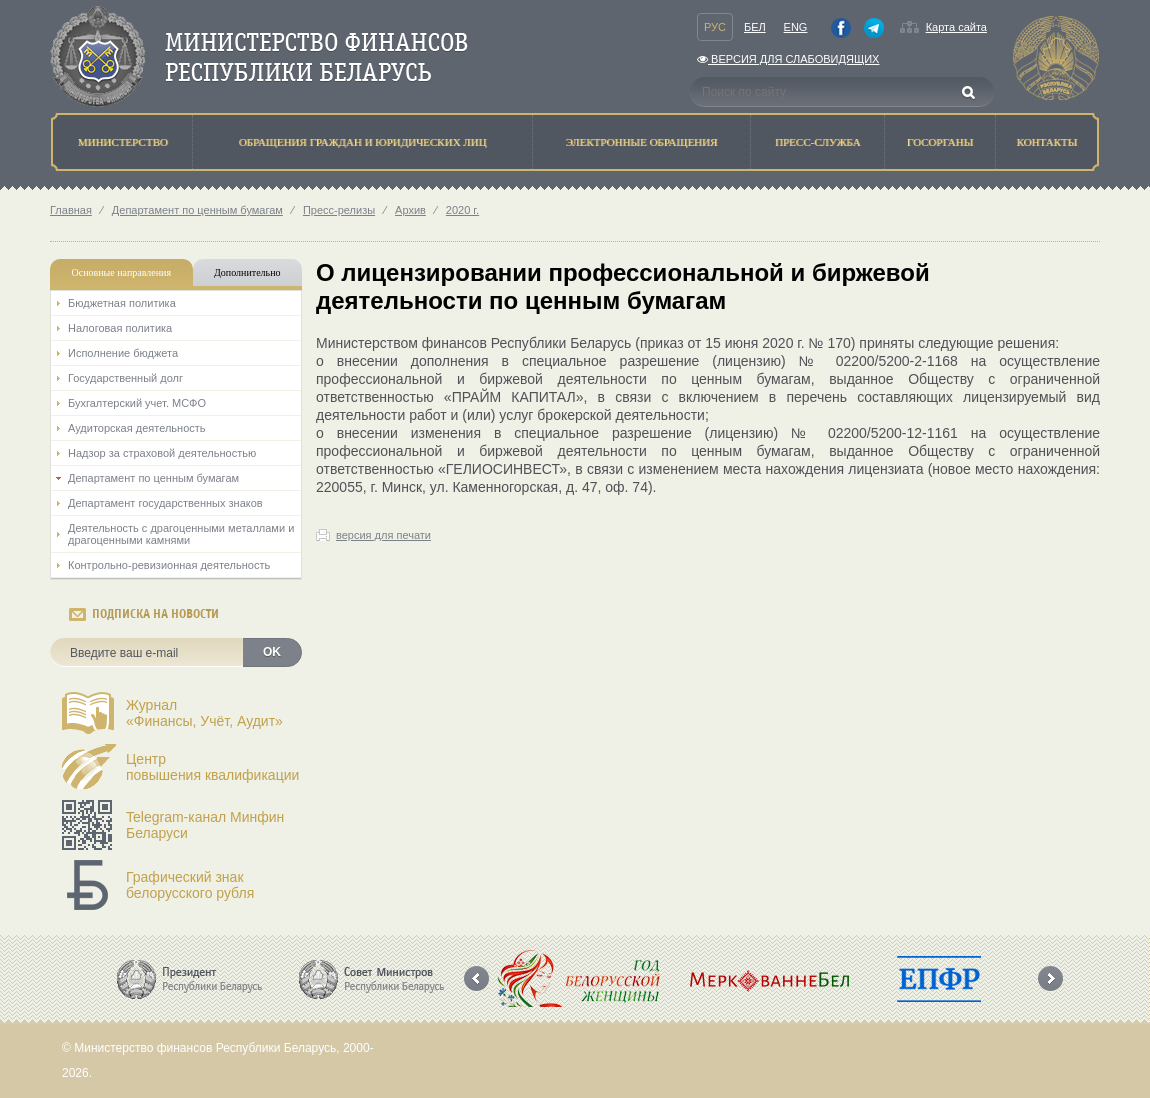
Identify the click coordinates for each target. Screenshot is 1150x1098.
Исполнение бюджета (123, 353)
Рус (715, 27)
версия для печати (383, 535)
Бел (755, 27)
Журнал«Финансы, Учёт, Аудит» (204, 713)
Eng (796, 27)
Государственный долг (125, 378)
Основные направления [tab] (122, 272)
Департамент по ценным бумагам (197, 210)
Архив (410, 210)
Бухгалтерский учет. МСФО (137, 403)
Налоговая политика (120, 328)
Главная (71, 210)
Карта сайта (956, 27)
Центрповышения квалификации (212, 767)
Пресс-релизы (339, 210)
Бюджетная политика (122, 303)
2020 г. (462, 210)
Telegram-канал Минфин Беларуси (205, 825)
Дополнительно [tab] (247, 272)
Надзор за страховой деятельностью (162, 453)
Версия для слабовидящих (788, 59)
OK (272, 652)
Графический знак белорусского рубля (190, 885)
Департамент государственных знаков (165, 503)
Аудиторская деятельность (137, 428)
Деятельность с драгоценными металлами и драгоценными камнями (181, 534)
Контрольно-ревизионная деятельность (169, 565)
